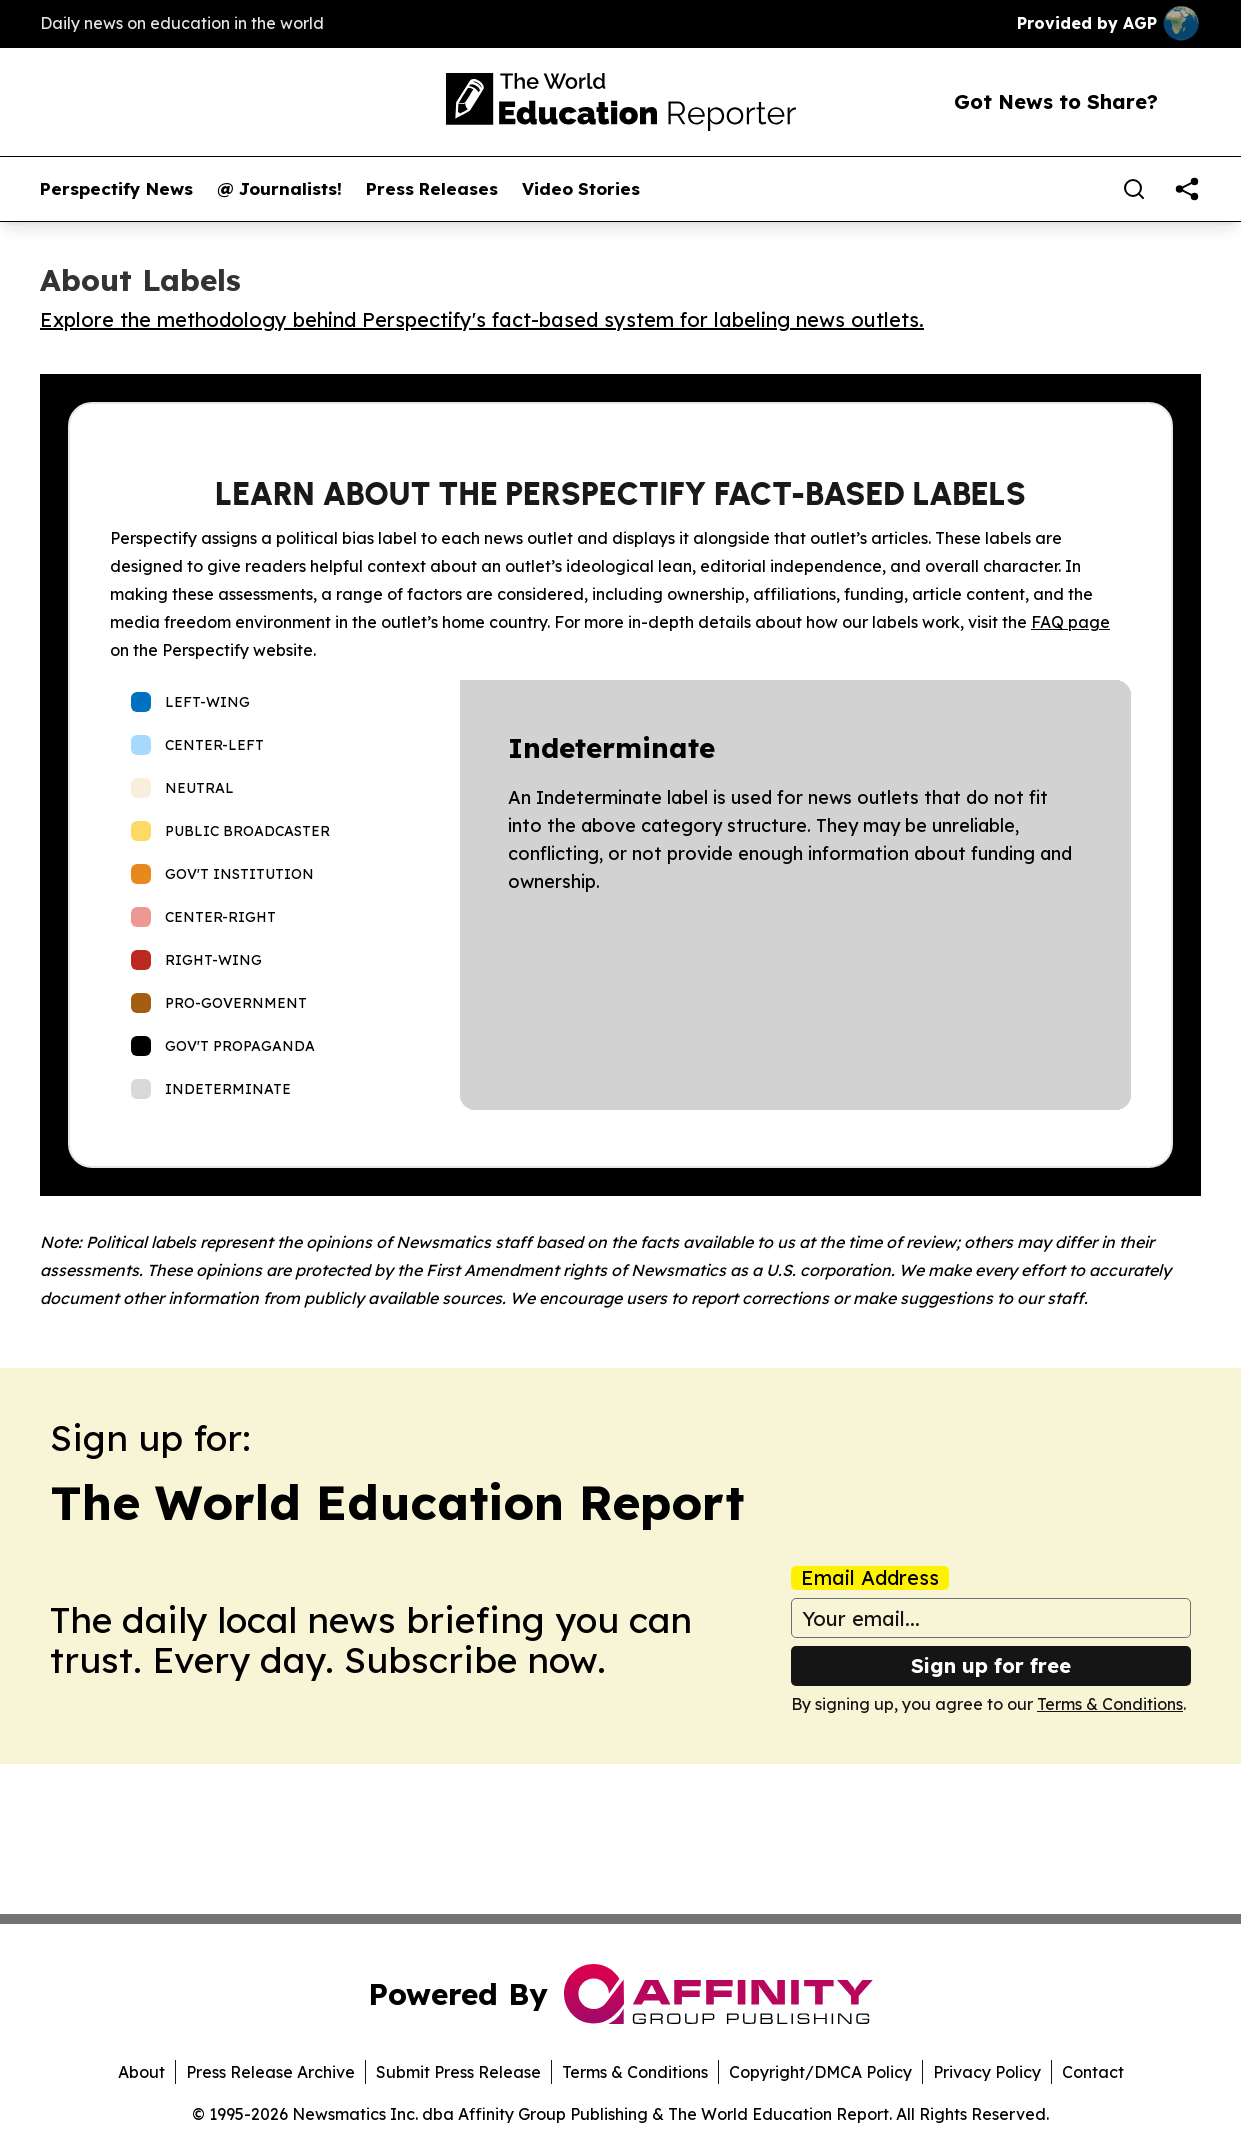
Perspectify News (116, 189)
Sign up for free (991, 1665)
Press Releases (432, 189)
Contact (1093, 2072)
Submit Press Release (458, 2072)
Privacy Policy (987, 2072)
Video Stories (581, 189)
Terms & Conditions (1110, 1704)
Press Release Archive (270, 2072)
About (141, 2072)
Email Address (870, 1578)
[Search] (1134, 189)
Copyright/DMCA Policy (820, 2072)
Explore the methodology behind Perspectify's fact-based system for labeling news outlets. (482, 319)
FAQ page (1070, 622)
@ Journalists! (279, 189)
